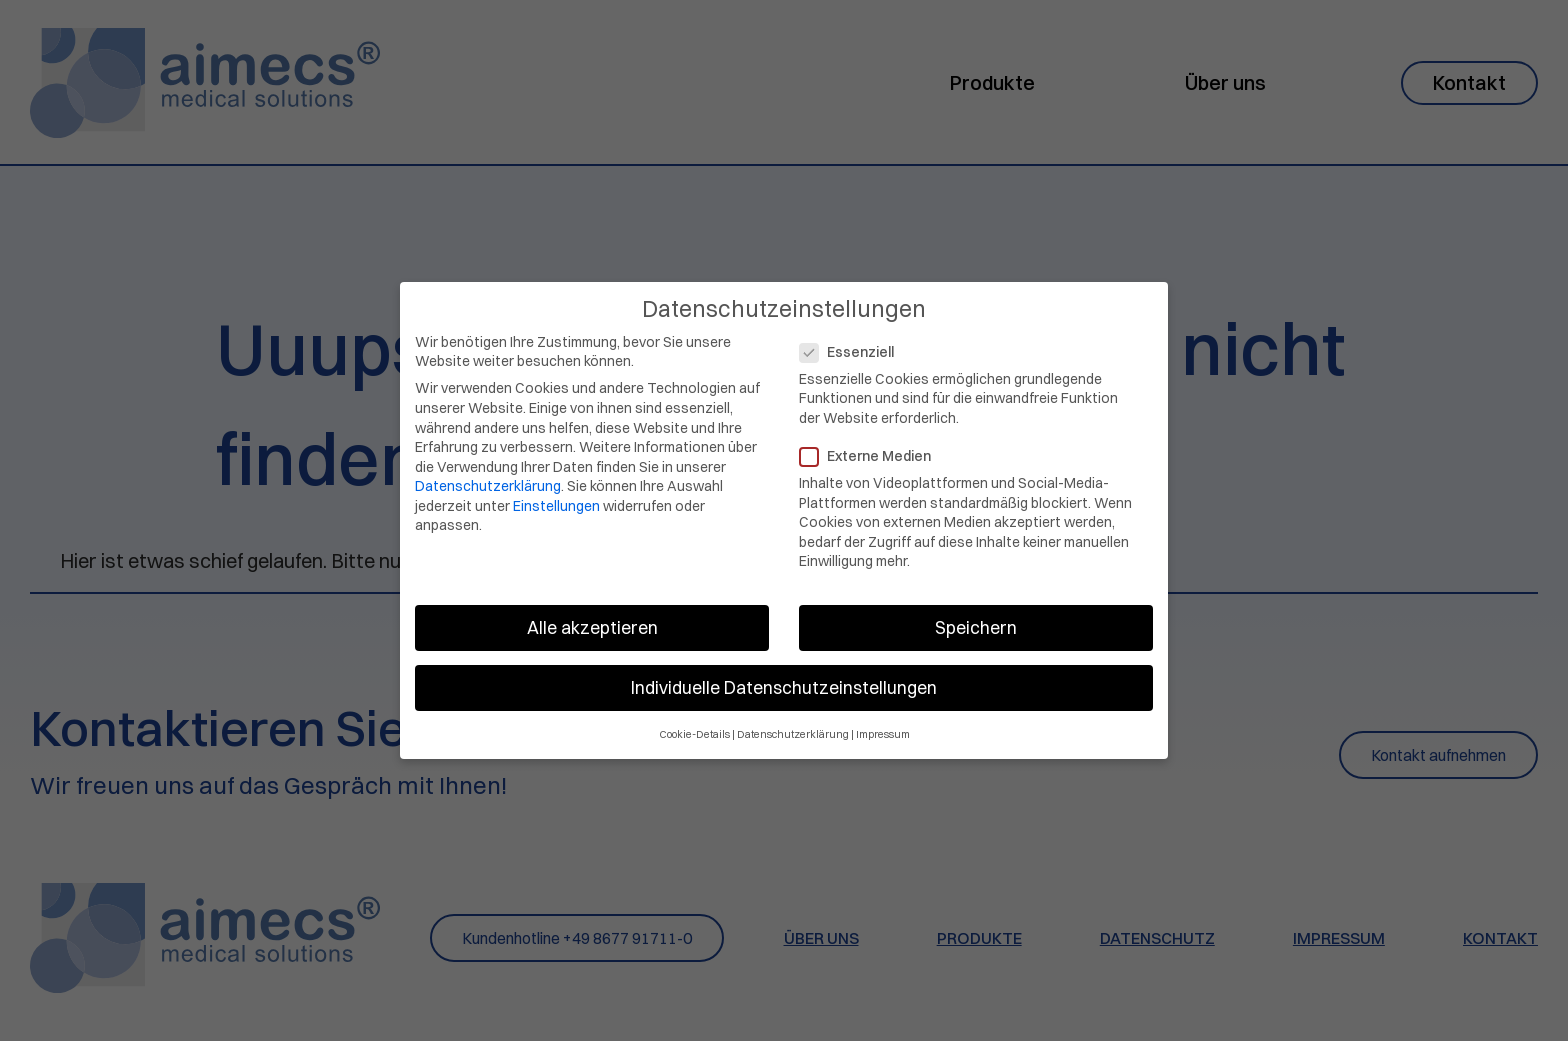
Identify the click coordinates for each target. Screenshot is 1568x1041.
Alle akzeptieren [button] (592, 618)
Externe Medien (871, 446)
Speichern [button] (976, 618)
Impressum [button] (883, 724)
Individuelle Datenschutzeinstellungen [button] (784, 678)
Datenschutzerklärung (488, 477)
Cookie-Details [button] (694, 724)
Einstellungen (556, 496)
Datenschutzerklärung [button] (793, 724)
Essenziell (853, 342)
